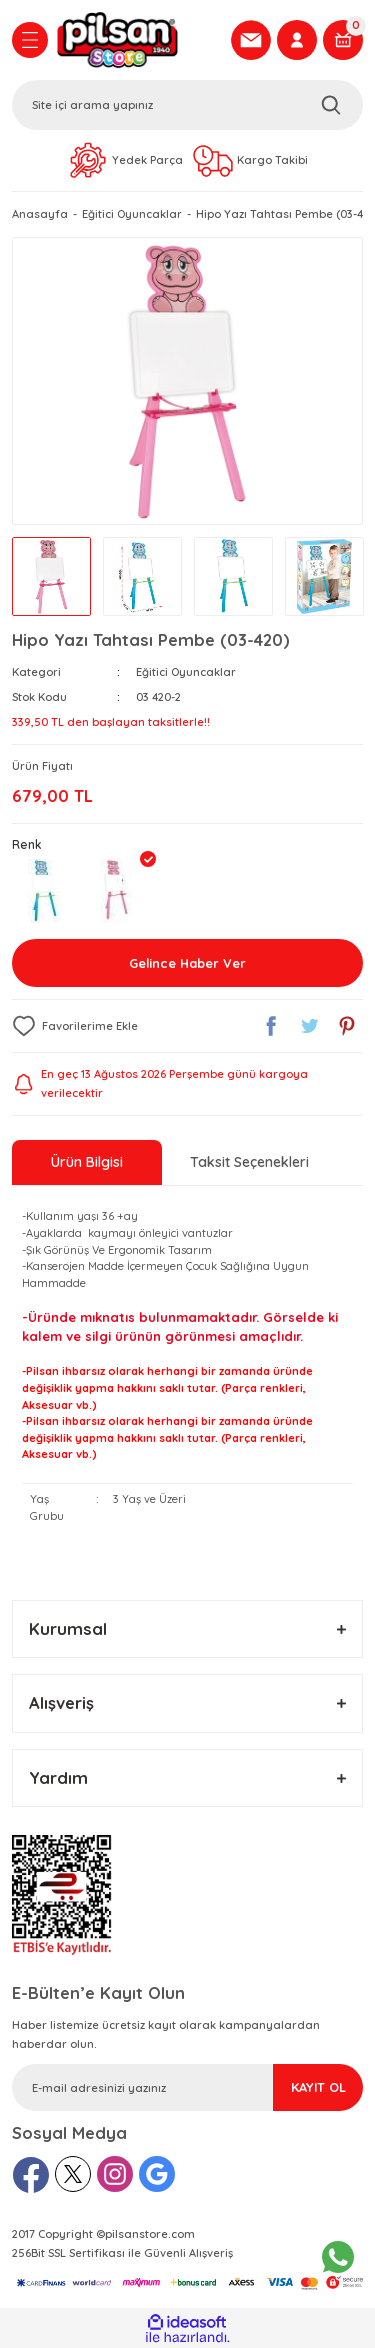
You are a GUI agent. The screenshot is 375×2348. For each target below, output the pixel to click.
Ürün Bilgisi (87, 1162)
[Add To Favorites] (75, 1026)
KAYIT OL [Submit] (318, 2087)
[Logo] (137, 40)
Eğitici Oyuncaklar (186, 672)
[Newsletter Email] (187, 2087)
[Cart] (343, 40)
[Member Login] (297, 40)
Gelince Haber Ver (187, 963)
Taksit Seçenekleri (249, 1162)
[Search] (187, 105)
